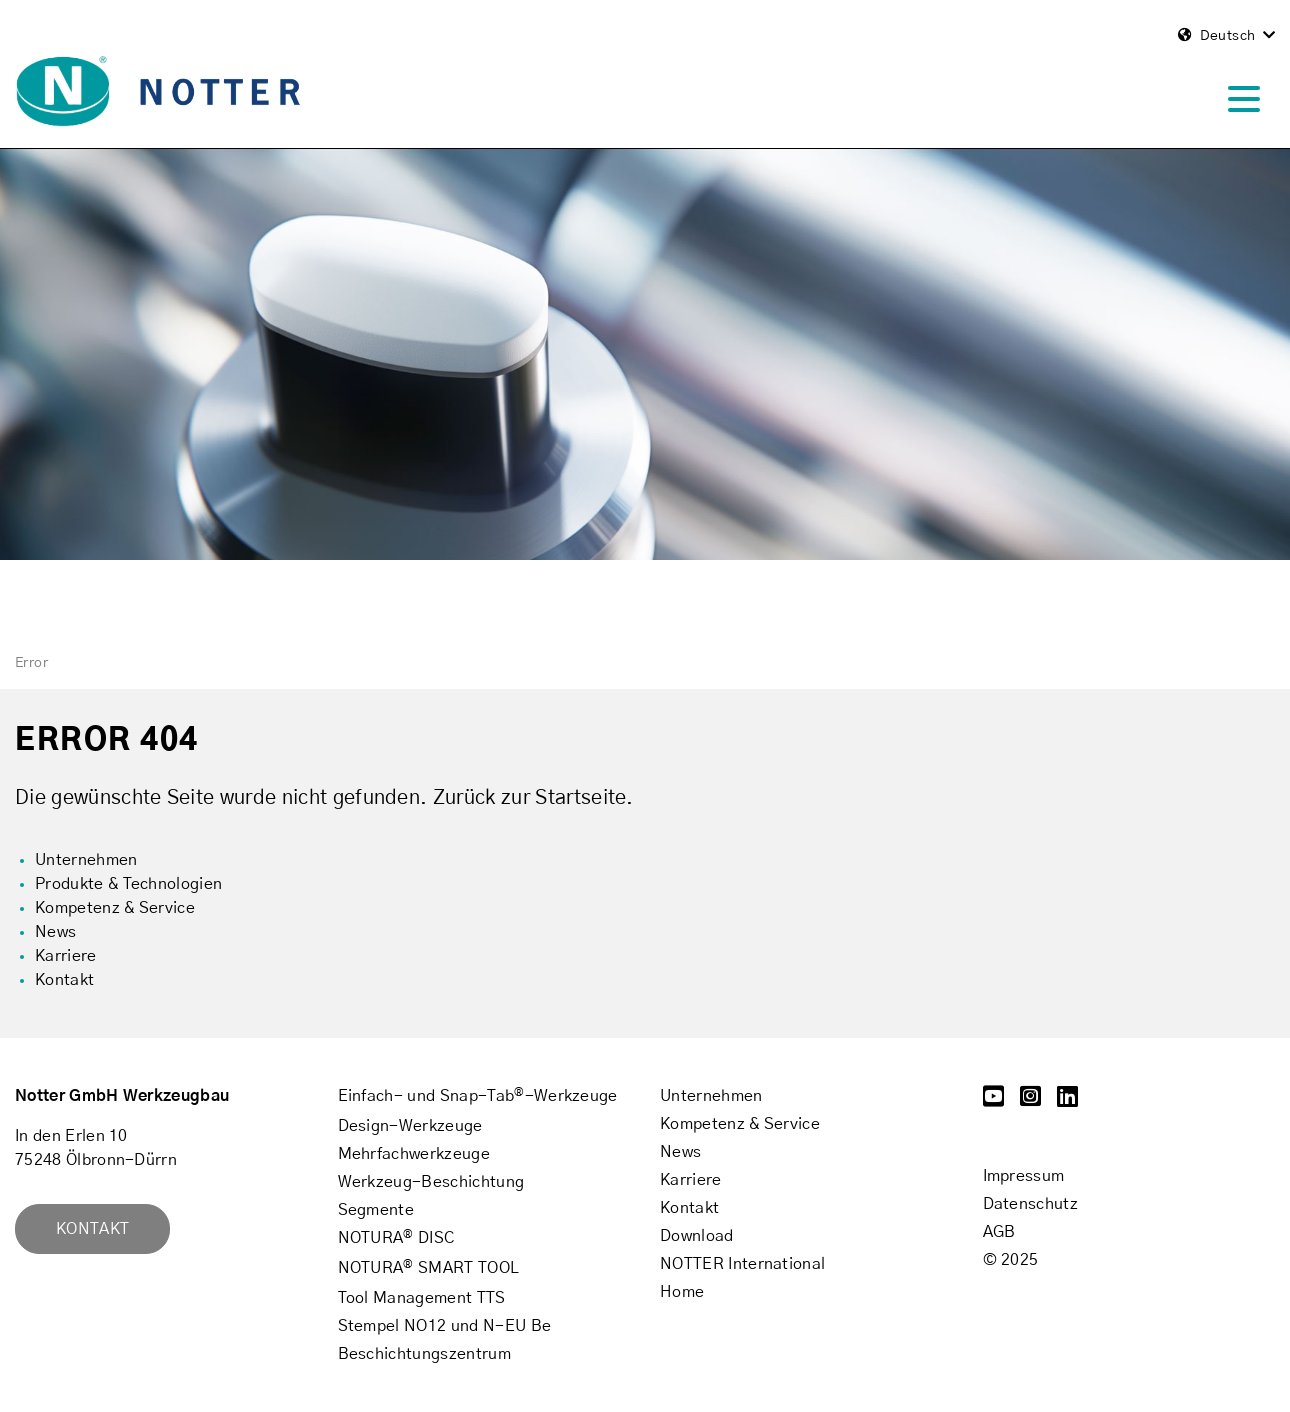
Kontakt (92, 1229)
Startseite (580, 798)
